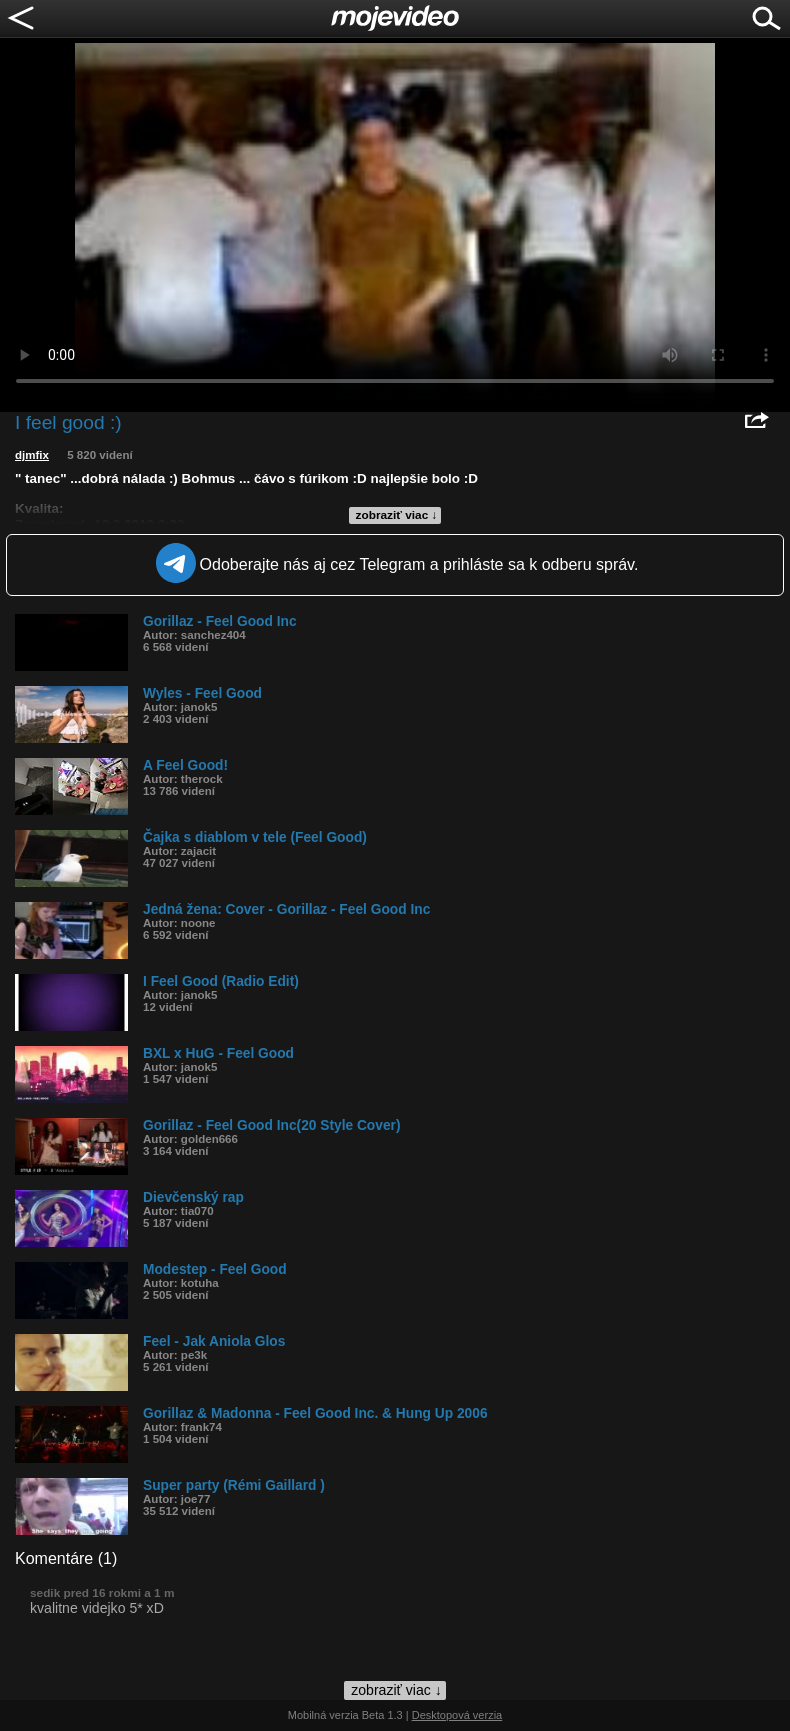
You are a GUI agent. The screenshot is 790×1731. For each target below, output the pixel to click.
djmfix (32, 455)
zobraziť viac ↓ (397, 515)
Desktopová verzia (457, 1715)
